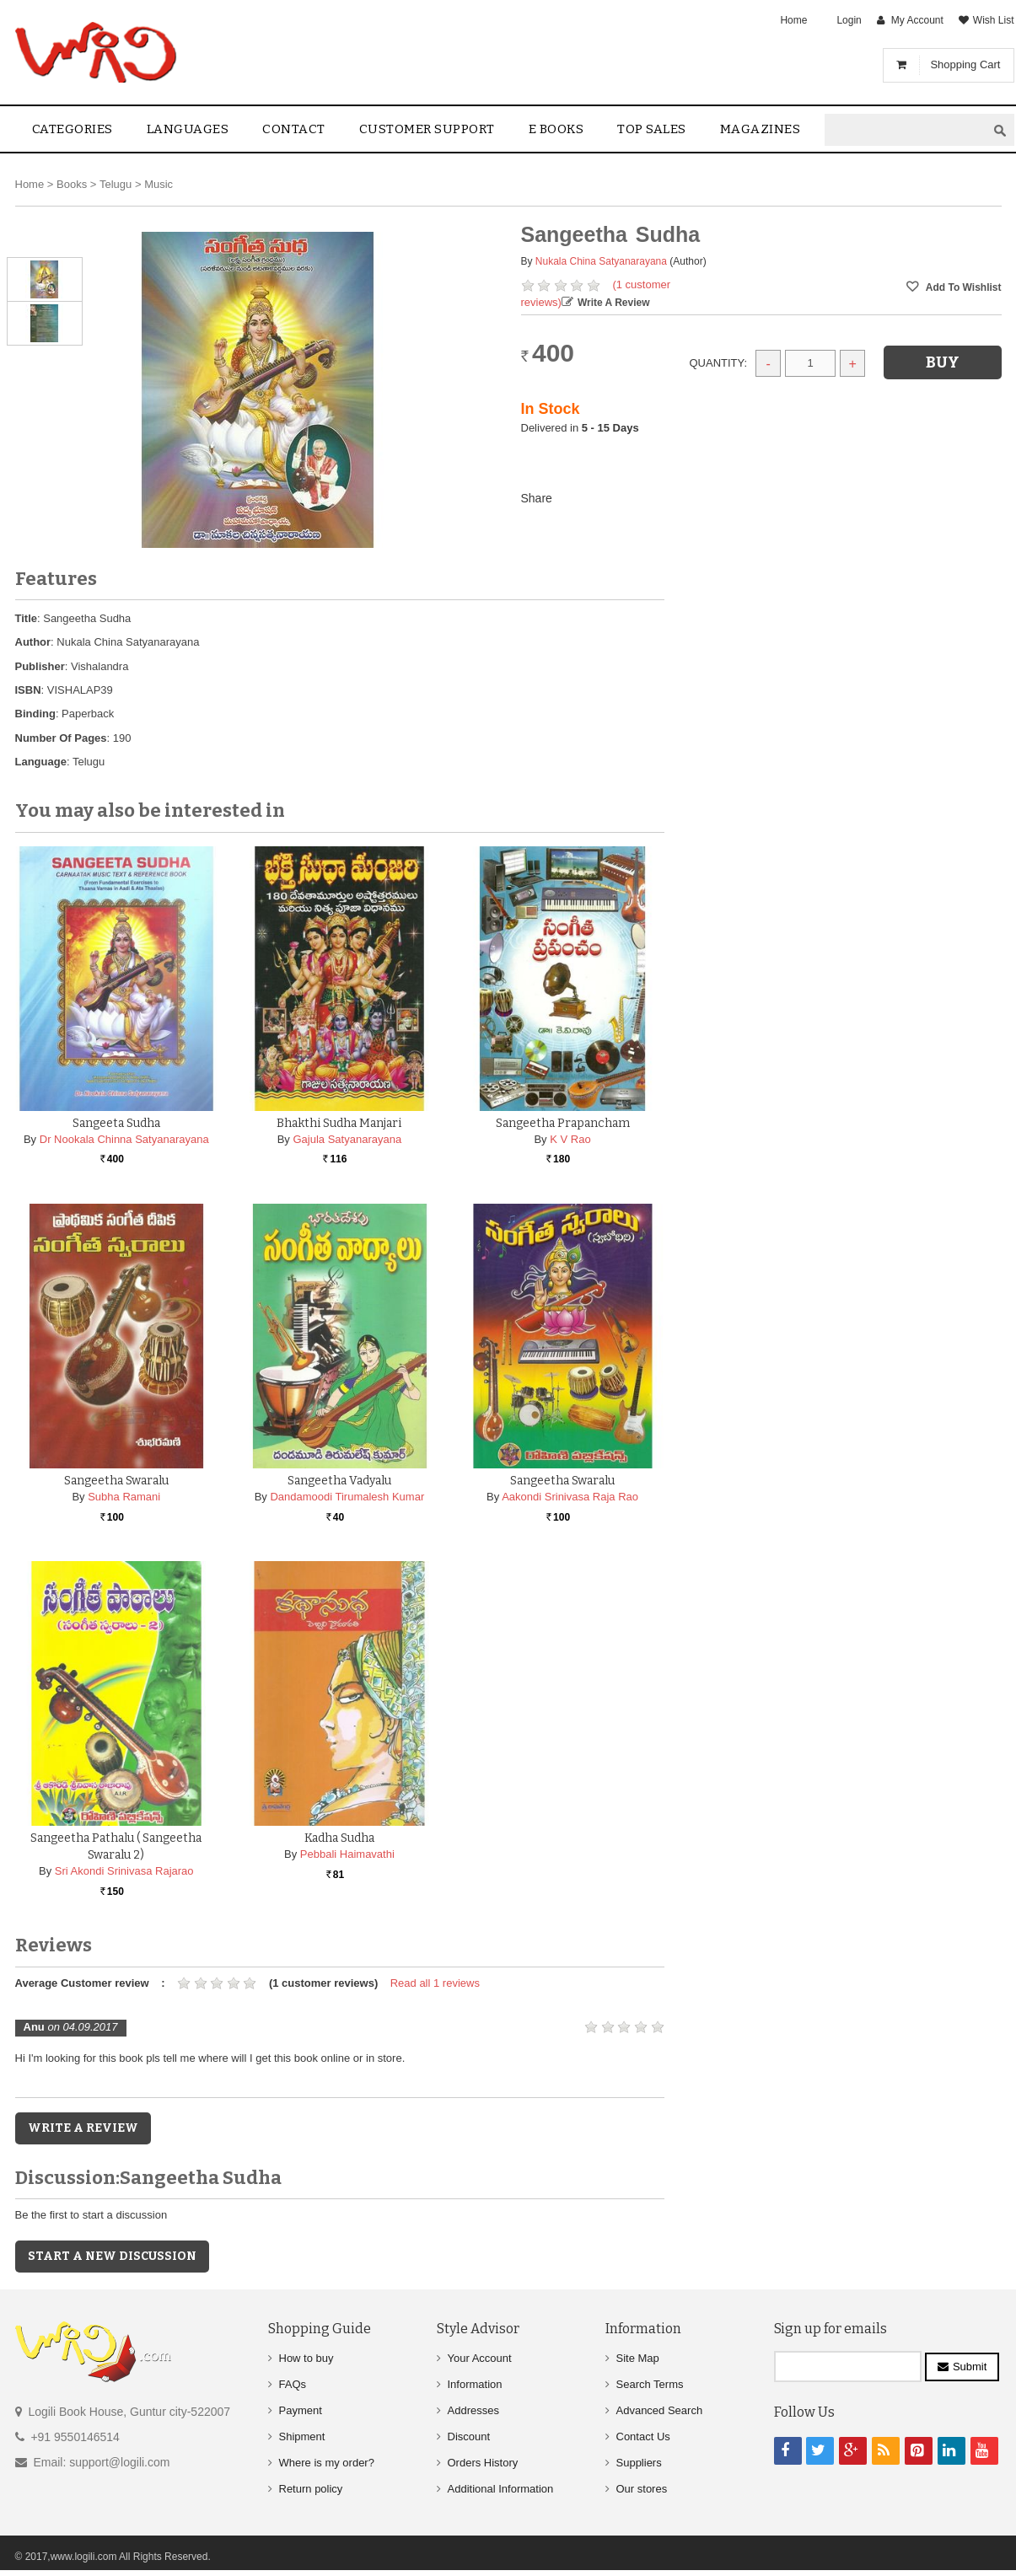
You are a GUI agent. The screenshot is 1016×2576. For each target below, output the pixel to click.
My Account (917, 20)
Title (26, 618)
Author (33, 642)
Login (848, 20)
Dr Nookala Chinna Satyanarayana (124, 1139)
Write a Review (614, 303)
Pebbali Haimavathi (347, 1854)
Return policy (311, 2488)
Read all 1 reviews (435, 1983)
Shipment (302, 2436)
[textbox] (905, 130)
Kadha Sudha (339, 1838)
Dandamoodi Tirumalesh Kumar (347, 1496)
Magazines (760, 129)
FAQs (293, 2384)
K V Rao (570, 1139)
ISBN (28, 690)
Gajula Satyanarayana (347, 1139)
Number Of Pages (61, 738)
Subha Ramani (124, 1496)
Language (41, 761)
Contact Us (643, 2436)
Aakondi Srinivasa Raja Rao (570, 1496)
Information (475, 2384)
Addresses (473, 2410)
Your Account (480, 2358)
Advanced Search (659, 2410)
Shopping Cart (965, 64)
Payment (300, 2410)
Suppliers (639, 2462)
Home (793, 20)
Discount (469, 2436)
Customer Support (427, 129)
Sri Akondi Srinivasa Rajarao (124, 1871)
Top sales (651, 129)
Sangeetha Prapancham (563, 1123)
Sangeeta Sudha (116, 1123)
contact (293, 129)
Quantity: (719, 363)
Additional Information (501, 2488)
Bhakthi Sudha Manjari (339, 1123)
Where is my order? (326, 2462)
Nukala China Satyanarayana (601, 261)
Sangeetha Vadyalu (339, 1480)
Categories (72, 129)
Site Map (637, 2358)
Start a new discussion (112, 2256)
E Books (556, 129)
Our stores (642, 2488)
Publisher (40, 666)
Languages (188, 129)
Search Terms (650, 2384)
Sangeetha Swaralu (116, 1480)
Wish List (993, 20)
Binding (35, 713)
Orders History (483, 2462)
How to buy (306, 2358)
